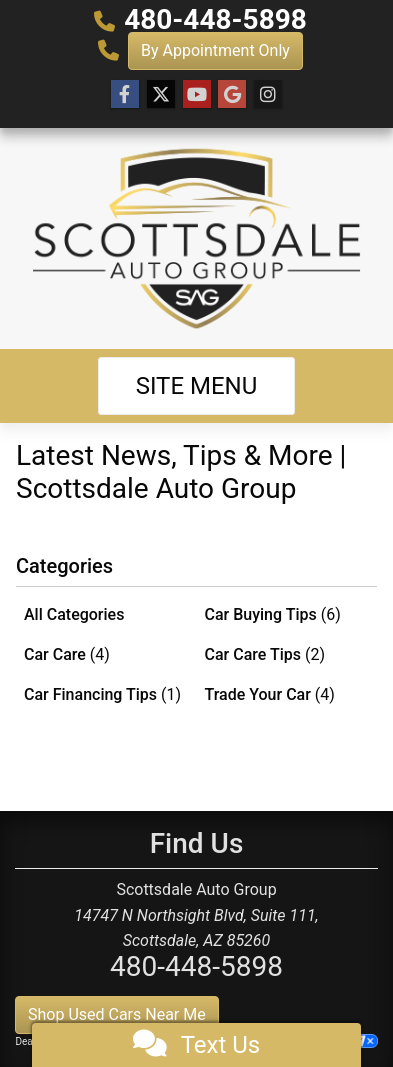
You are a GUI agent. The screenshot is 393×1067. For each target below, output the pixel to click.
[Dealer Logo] (196, 238)
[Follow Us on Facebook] (125, 95)
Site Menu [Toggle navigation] (197, 386)
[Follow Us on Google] (232, 95)
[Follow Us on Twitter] (161, 95)
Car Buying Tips (273, 614)
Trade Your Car (270, 694)
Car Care (67, 654)
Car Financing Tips (102, 694)
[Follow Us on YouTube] (197, 95)
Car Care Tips (265, 654)
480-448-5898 (215, 19)
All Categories (74, 614)
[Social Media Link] (268, 95)
